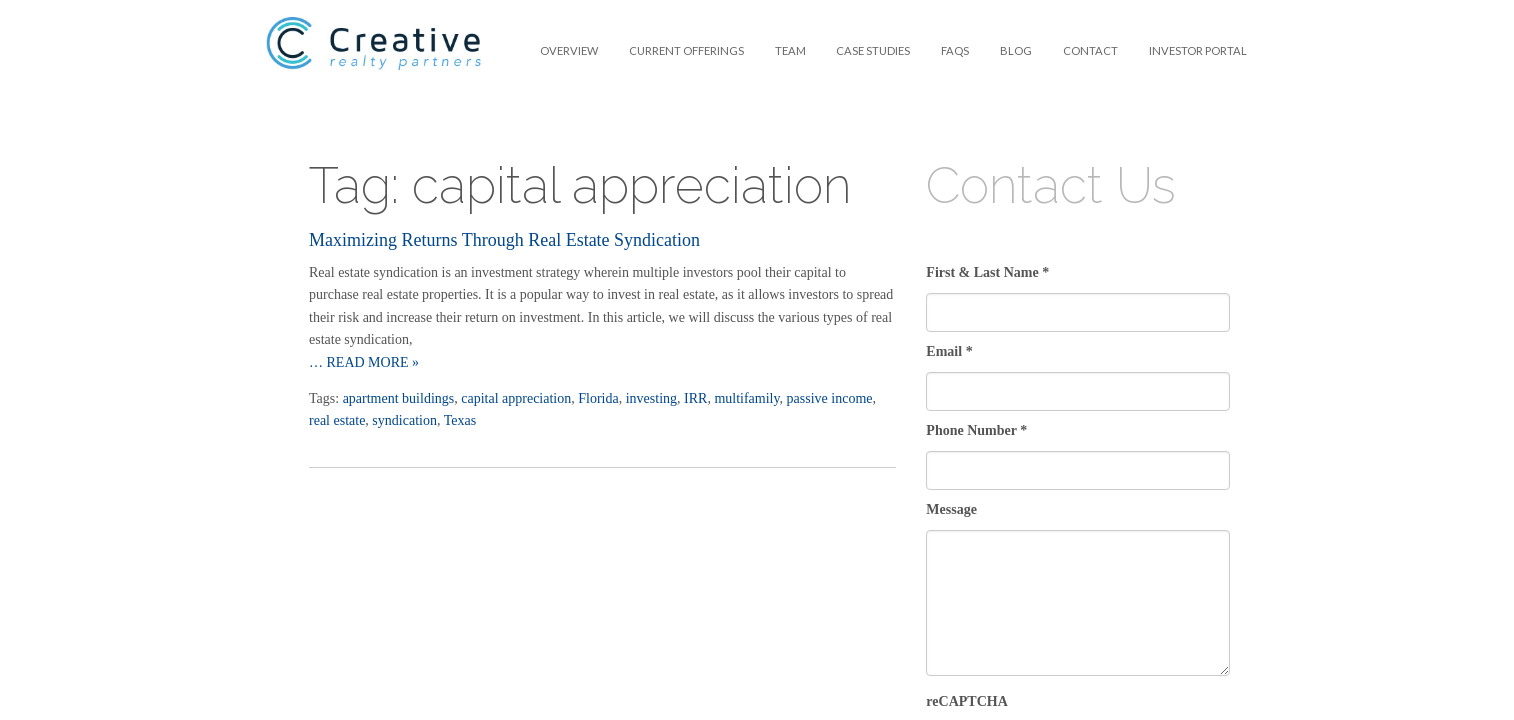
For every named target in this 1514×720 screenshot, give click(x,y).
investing (651, 398)
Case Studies (873, 50)
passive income (830, 398)
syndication (404, 420)
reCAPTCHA (966, 701)
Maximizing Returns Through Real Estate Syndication (504, 240)
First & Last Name (987, 272)
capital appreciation (516, 398)
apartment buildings (399, 398)
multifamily (746, 398)
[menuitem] (569, 50)
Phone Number (976, 430)
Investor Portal (1198, 50)
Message (951, 509)
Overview (569, 50)
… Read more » (364, 362)
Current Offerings (686, 50)
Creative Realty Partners (374, 56)
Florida (598, 398)
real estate (337, 420)
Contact (1090, 50)
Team (790, 50)
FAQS (955, 50)
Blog (1016, 50)
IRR (695, 398)
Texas (460, 420)
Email (949, 351)
